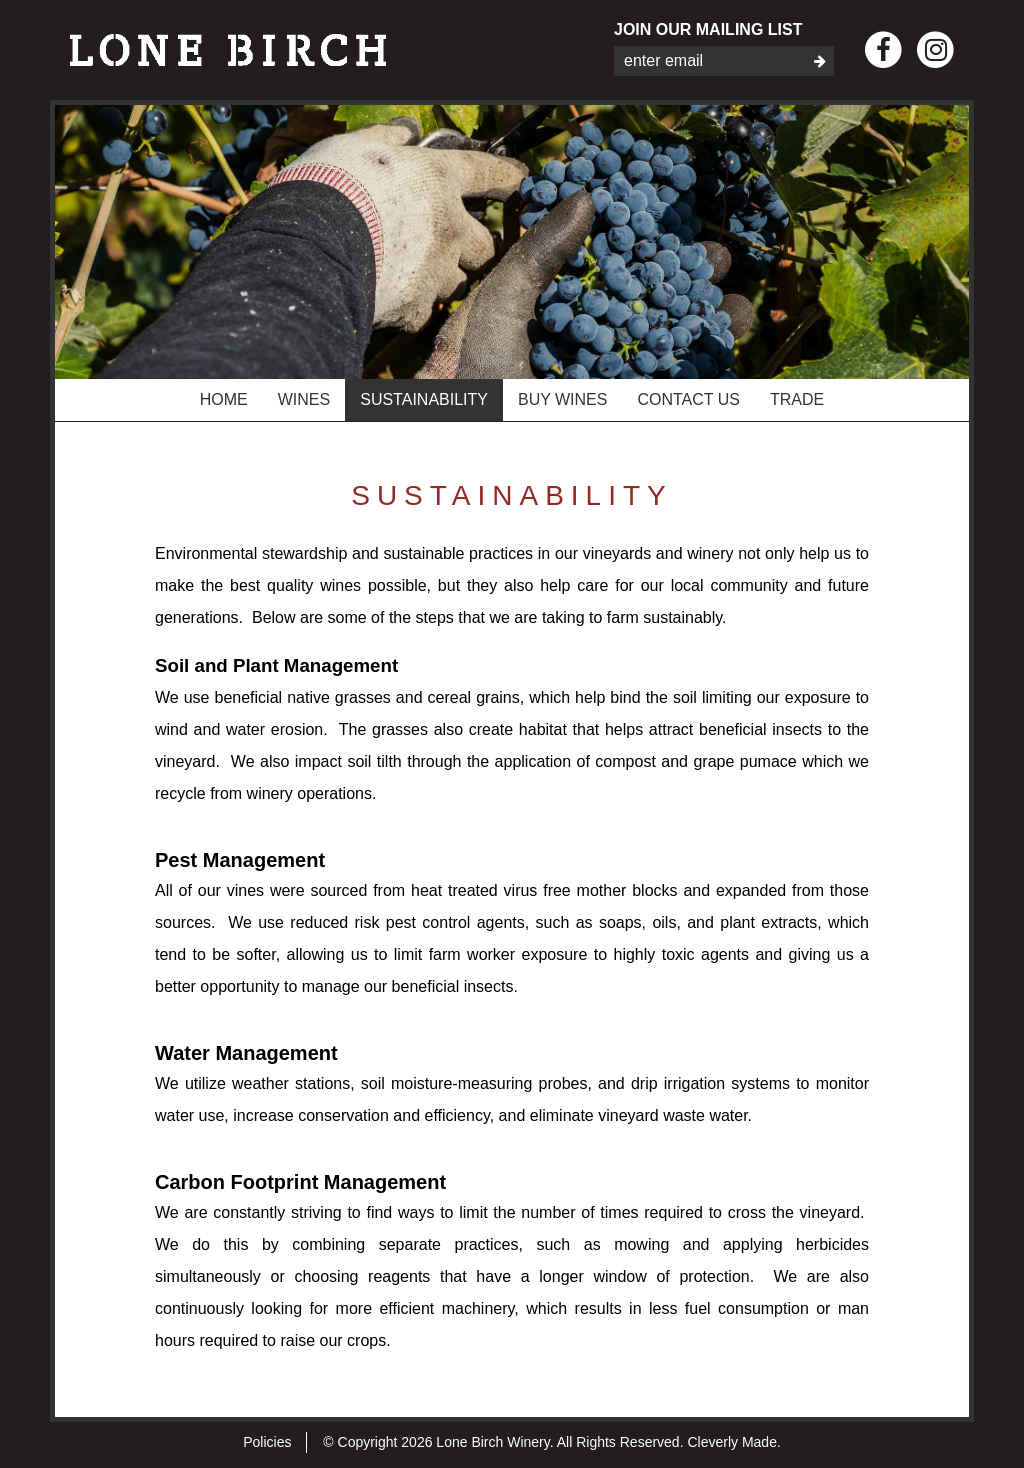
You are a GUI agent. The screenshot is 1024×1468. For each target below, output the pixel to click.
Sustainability (424, 399)
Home (224, 399)
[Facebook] (883, 50)
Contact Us (688, 399)
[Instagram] (935, 50)
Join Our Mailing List (708, 29)
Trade (797, 399)
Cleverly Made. (733, 1442)
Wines (304, 399)
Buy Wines (563, 399)
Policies (267, 1442)
